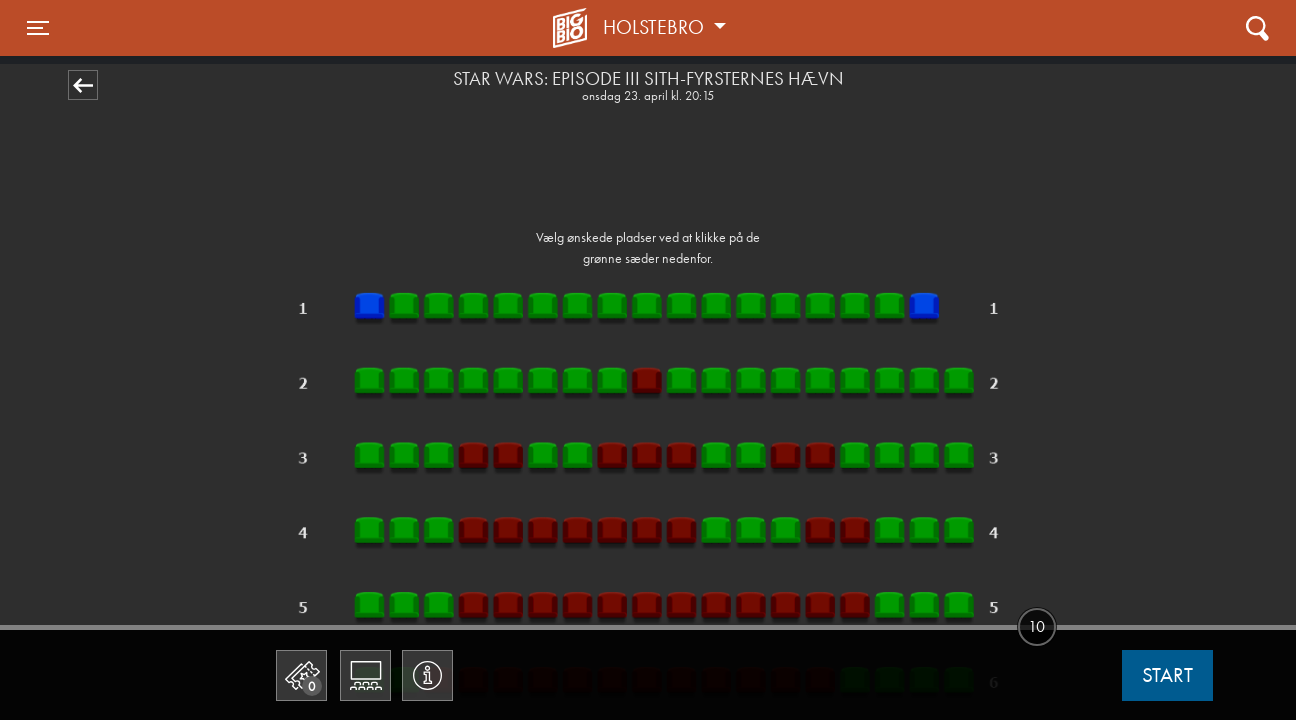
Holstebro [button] (656, 27)
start (1167, 675)
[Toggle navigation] (38, 28)
